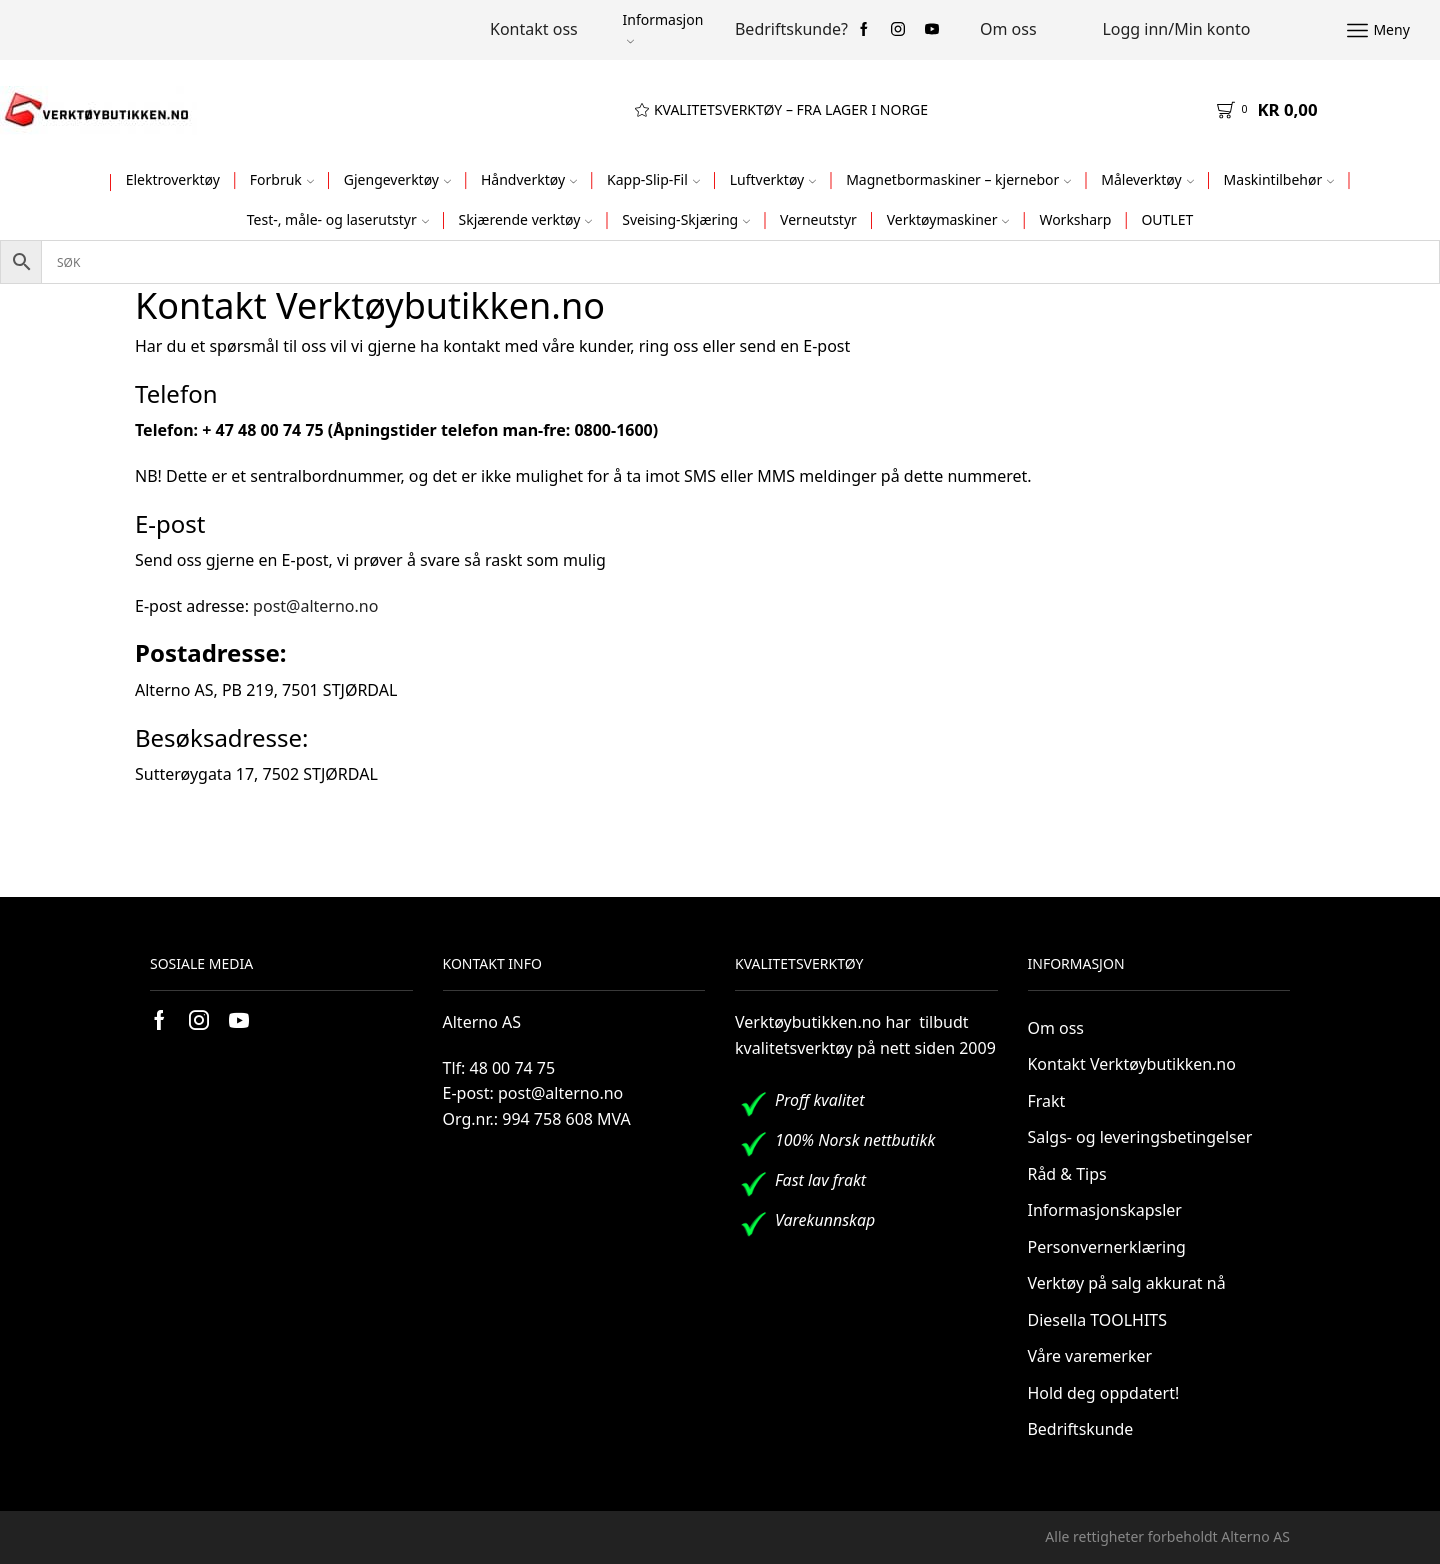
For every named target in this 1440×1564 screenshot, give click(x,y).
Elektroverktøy (173, 179)
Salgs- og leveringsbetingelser (1140, 1137)
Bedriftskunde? (791, 29)
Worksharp (1075, 219)
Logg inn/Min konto (1176, 29)
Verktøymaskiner (948, 219)
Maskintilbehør (1279, 179)
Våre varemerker (1090, 1356)
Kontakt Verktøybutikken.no (1132, 1064)
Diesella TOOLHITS (1097, 1320)
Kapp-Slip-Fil (653, 179)
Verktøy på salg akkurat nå (1127, 1283)
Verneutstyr (818, 219)
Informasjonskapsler (1105, 1210)
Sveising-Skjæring (686, 219)
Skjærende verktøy (526, 219)
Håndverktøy (529, 179)
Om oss (1008, 29)
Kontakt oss (534, 29)
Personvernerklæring (1107, 1247)
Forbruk (282, 179)
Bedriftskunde (1081, 1429)
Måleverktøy (1147, 179)
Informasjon (662, 27)
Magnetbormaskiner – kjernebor (958, 179)
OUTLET (1167, 219)
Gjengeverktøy (397, 179)
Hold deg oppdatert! (1104, 1393)
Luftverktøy (773, 179)
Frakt (1047, 1101)
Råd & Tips (1067, 1174)
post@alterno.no (315, 606)
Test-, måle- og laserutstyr (338, 219)
